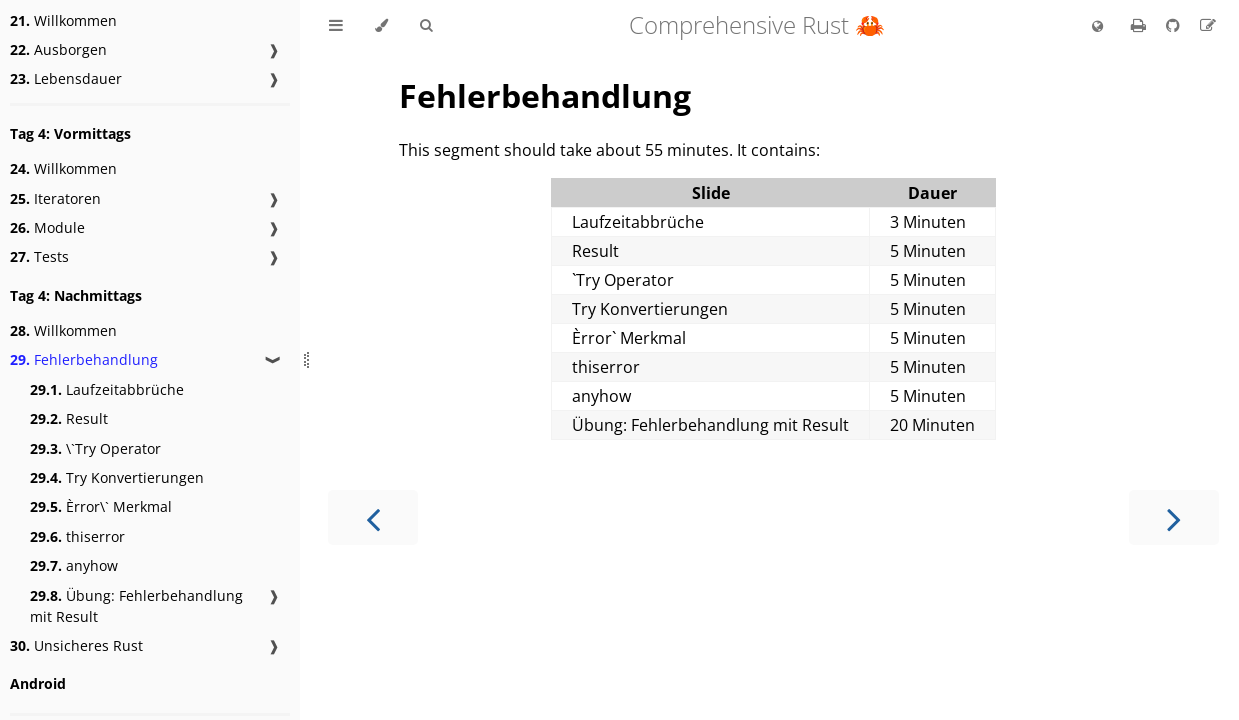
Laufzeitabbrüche (107, 389)
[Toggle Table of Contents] (336, 26)
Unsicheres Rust (76, 645)
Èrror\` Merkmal (101, 506)
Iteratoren (55, 198)
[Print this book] (1140, 25)
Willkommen (63, 20)
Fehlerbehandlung (84, 359)
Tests (39, 256)
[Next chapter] (1174, 517)
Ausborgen (58, 49)
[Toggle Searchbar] (426, 26)
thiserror (77, 536)
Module (47, 227)
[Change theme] (381, 26)
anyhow (74, 565)
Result (69, 418)
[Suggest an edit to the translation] (1208, 25)
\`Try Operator (95, 448)
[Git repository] (1175, 25)
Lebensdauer (66, 78)
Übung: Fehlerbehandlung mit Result (136, 606)
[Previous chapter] (373, 517)
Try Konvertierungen (117, 477)
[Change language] (1097, 27)
